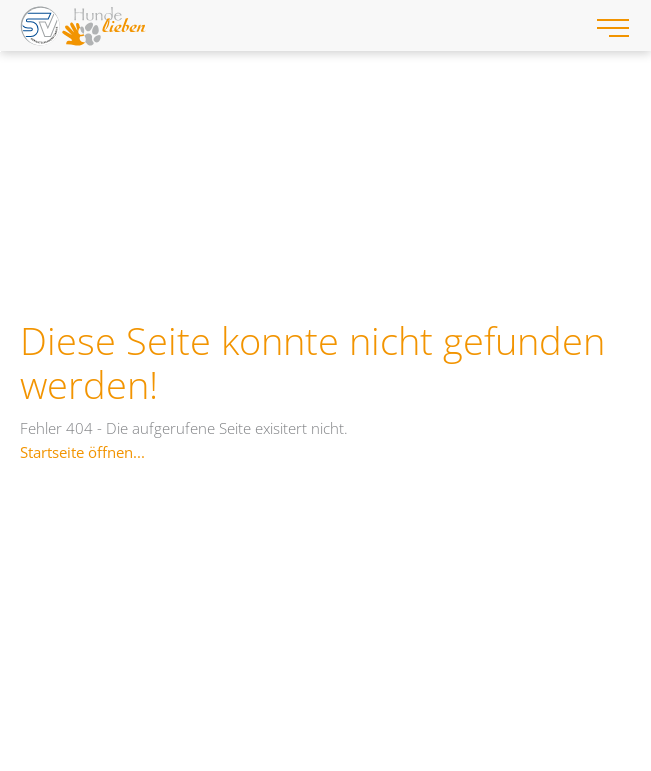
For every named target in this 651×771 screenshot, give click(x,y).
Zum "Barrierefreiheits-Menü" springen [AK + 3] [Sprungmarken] (0, 51)
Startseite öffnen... (82, 452)
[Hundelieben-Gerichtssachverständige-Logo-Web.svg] (295, 25)
